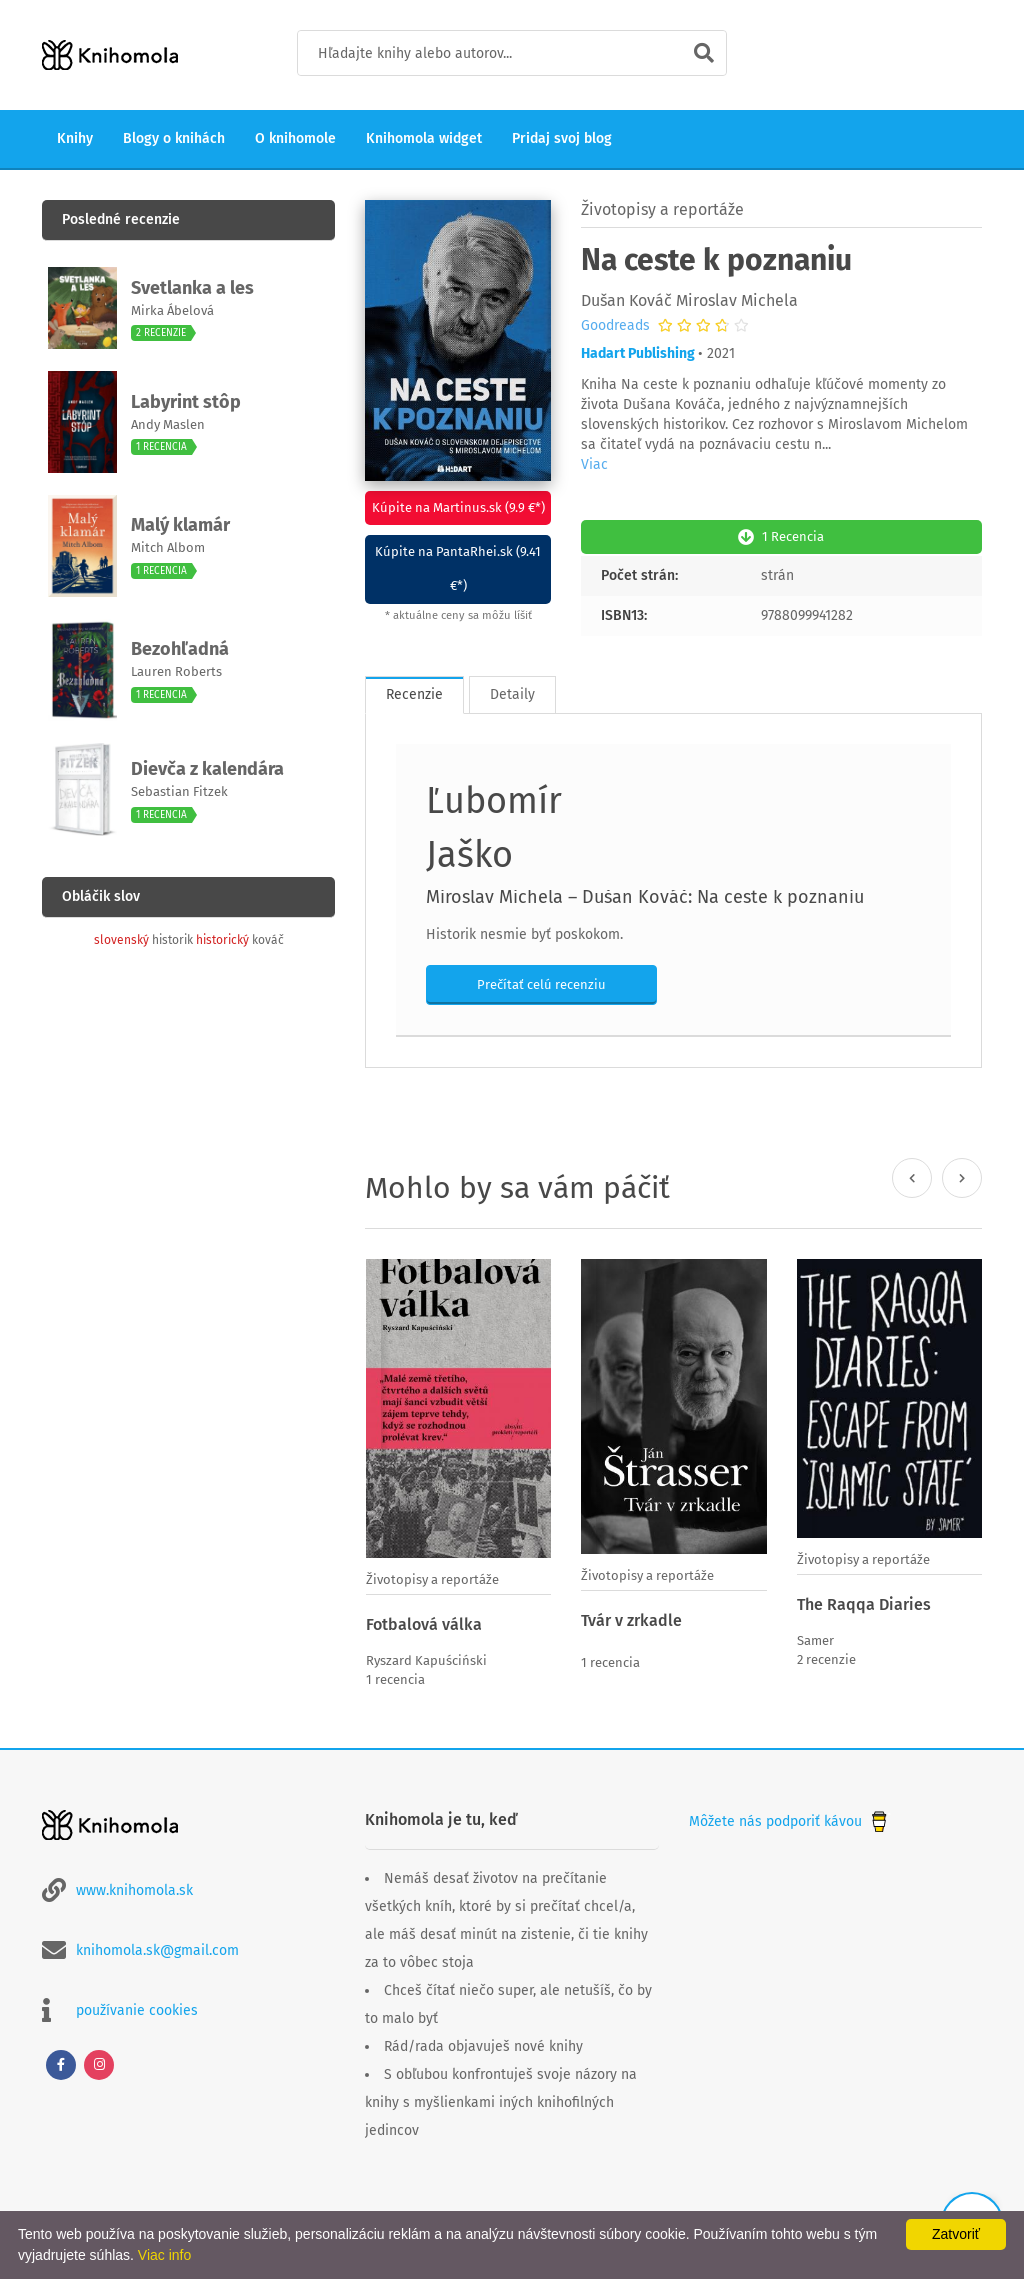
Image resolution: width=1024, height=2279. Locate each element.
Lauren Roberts (176, 671)
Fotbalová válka (424, 1622)
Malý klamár (180, 525)
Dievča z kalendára (207, 769)
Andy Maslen (168, 424)
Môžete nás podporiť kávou (790, 1817)
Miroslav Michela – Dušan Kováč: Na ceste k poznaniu (645, 895)
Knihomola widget (424, 138)
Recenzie (414, 692)
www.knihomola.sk (134, 1886)
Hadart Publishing (638, 353)
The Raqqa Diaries (864, 1602)
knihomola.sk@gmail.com (157, 1946)
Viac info (164, 2255)
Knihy (75, 138)
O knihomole (295, 138)
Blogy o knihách (174, 138)
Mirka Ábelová (172, 310)
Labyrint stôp (186, 402)
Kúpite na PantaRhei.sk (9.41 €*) (458, 568)
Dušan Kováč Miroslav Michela (689, 300)
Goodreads (615, 326)
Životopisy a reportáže (662, 209)
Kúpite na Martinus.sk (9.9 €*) (458, 507)
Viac (594, 464)
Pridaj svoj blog (562, 138)
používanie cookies (137, 2006)
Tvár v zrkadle (631, 1618)
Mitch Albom (168, 547)
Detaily (512, 692)
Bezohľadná (180, 649)
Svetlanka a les (192, 288)
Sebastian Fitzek (179, 791)
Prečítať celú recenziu (541, 982)
